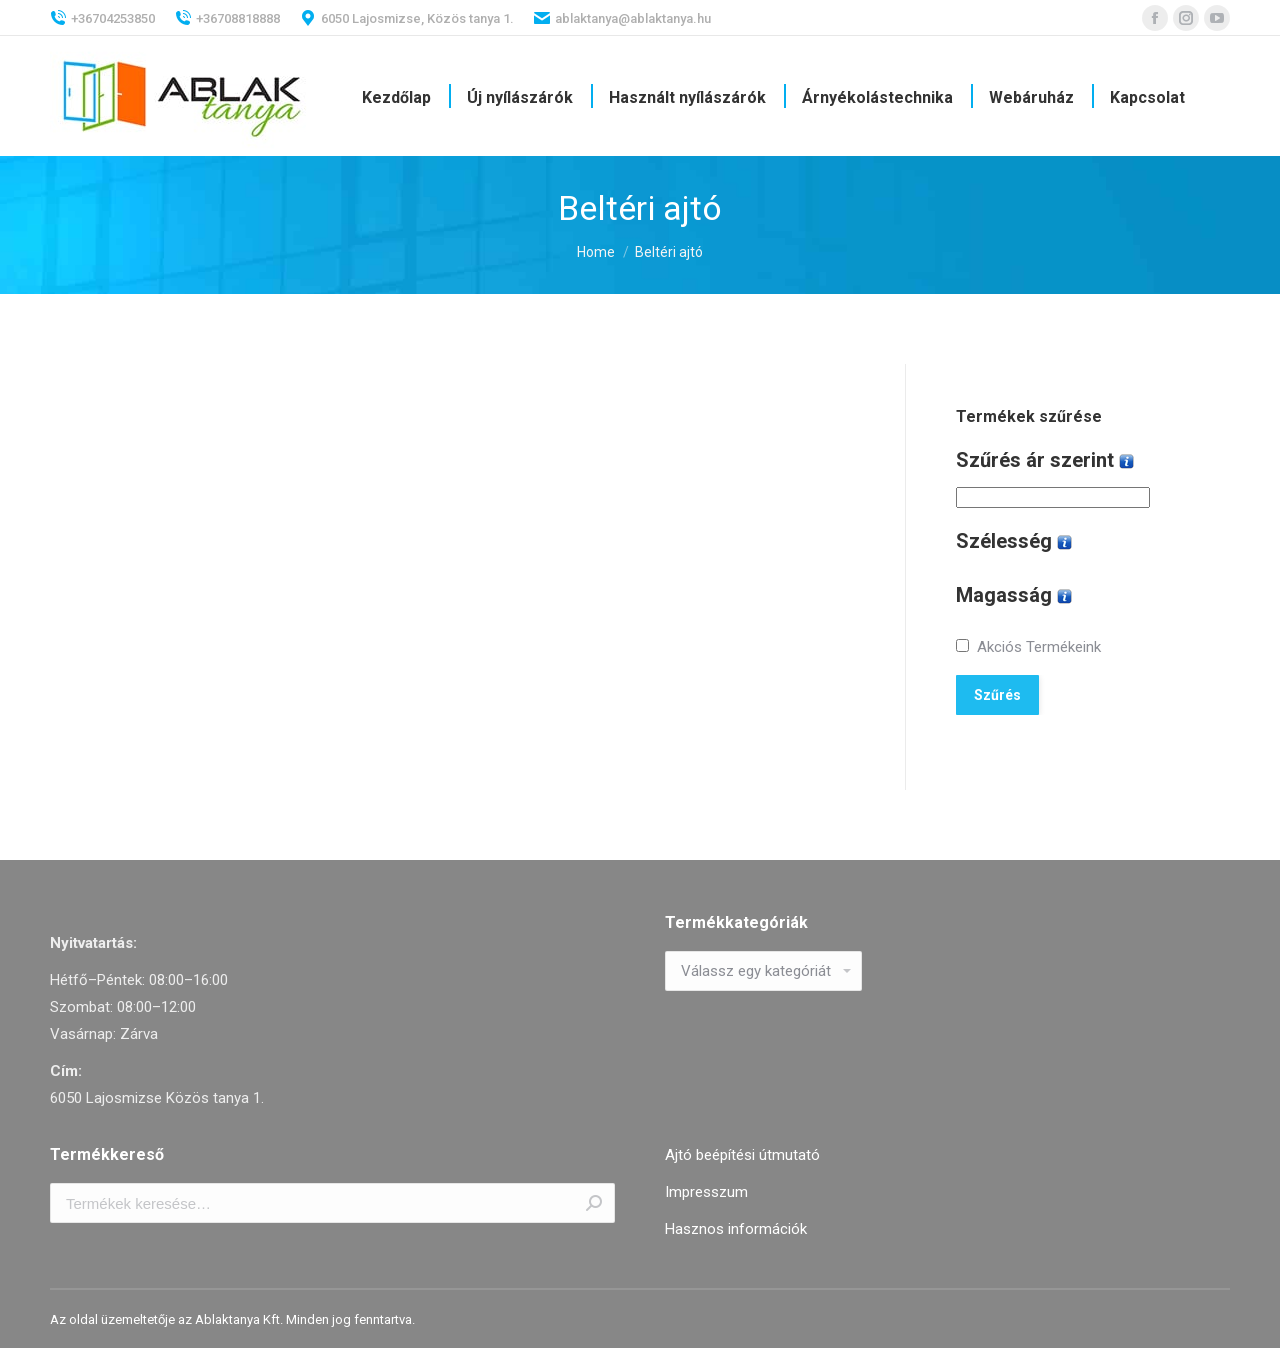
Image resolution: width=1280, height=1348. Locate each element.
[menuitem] (396, 98)
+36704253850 (102, 18)
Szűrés (997, 695)
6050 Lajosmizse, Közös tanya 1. (407, 18)
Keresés (594, 1203)
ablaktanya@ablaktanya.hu (622, 18)
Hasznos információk (736, 1229)
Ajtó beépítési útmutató (742, 1155)
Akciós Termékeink (1039, 647)
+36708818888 (227, 18)
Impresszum (706, 1192)
